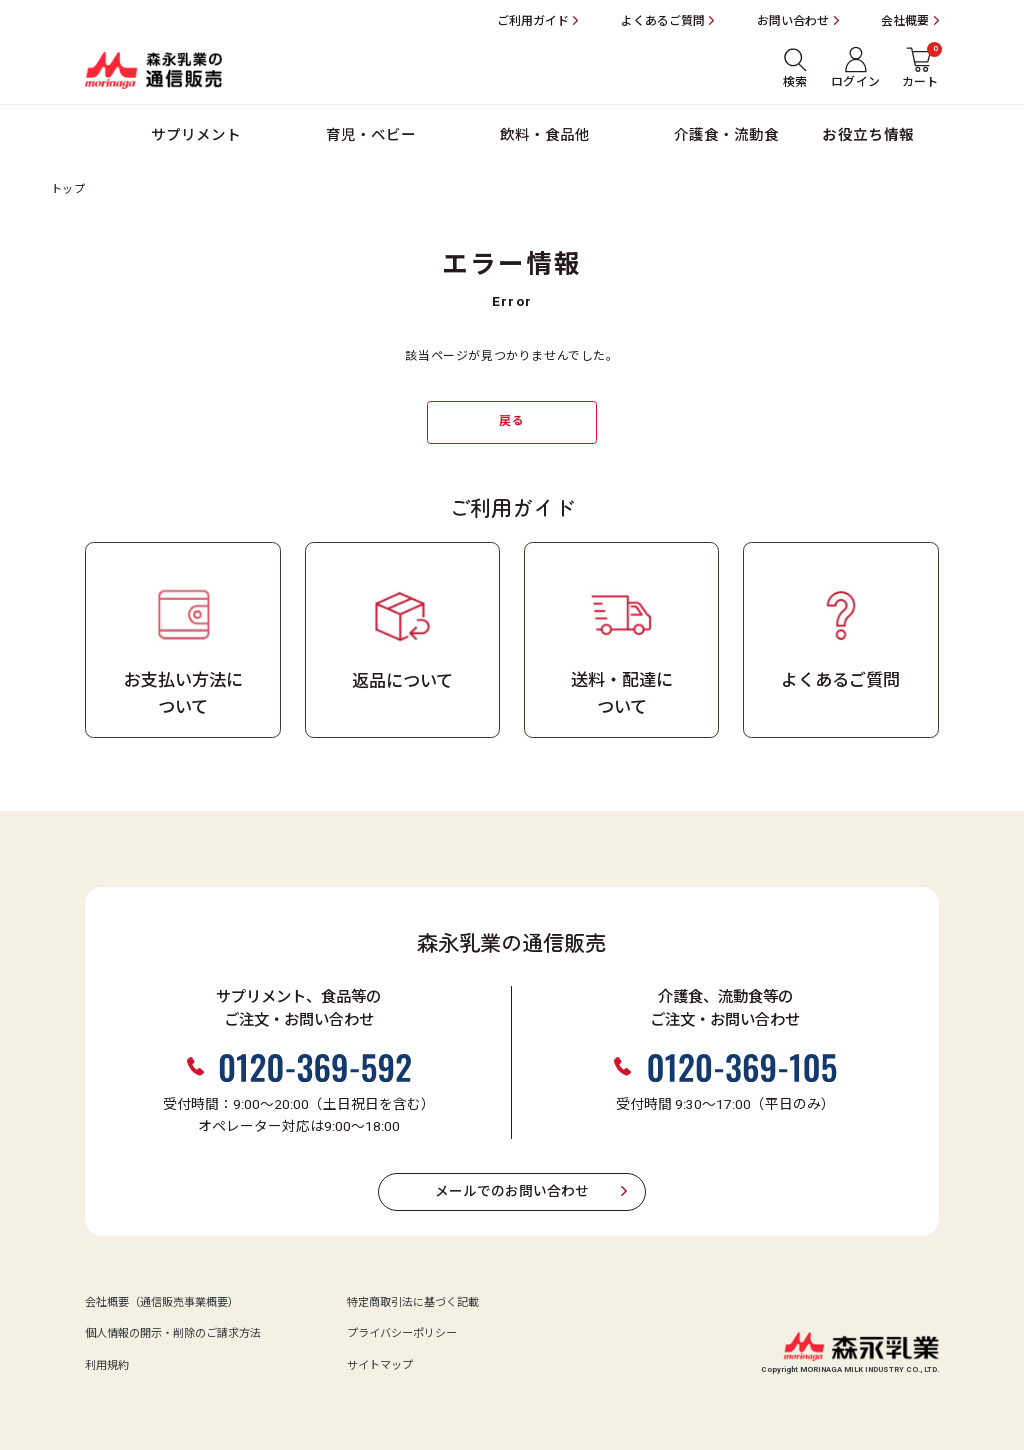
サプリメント (196, 135)
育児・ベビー (371, 135)
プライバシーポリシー (402, 1334)
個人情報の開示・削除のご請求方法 (173, 1334)
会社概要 (905, 21)
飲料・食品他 (545, 135)
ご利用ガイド (533, 21)
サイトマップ (380, 1366)
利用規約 (107, 1366)
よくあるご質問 (663, 21)
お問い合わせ (793, 21)
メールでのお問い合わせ (512, 1192)
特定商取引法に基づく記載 (413, 1303)
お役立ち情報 (868, 135)
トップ (68, 189)
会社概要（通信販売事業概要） (162, 1303)
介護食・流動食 (726, 135)
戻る (511, 421)
